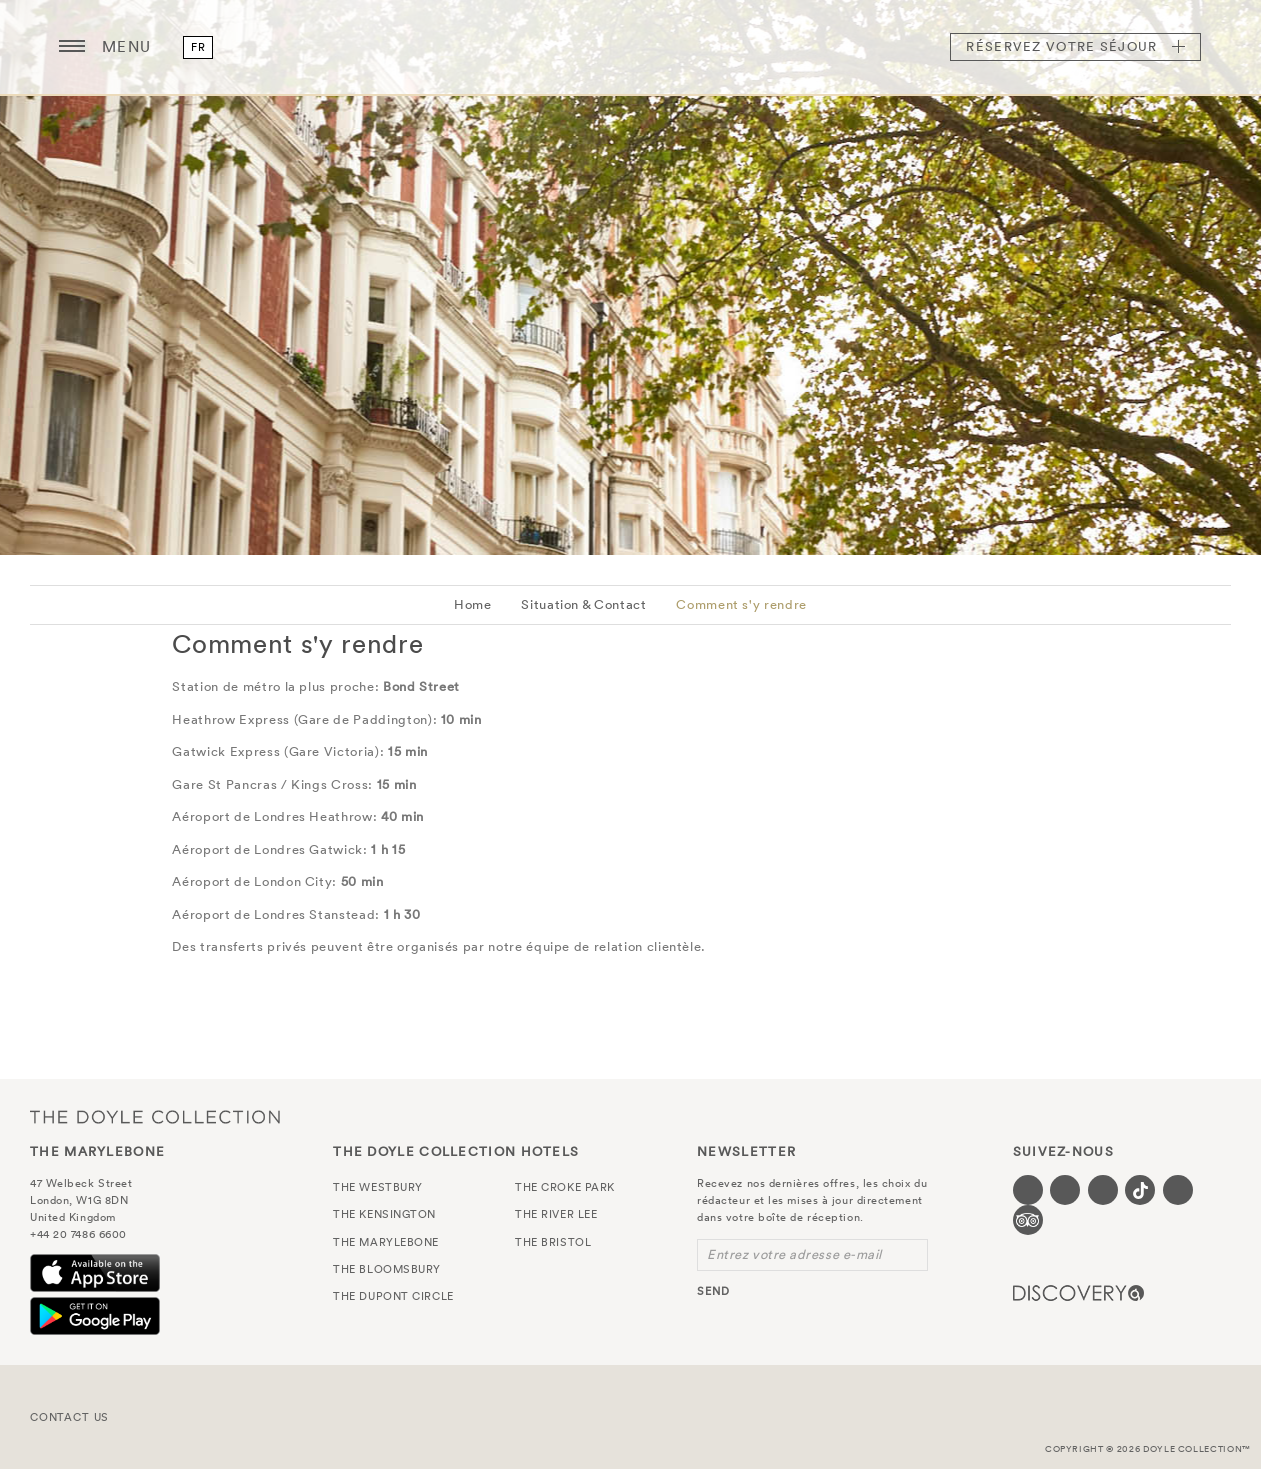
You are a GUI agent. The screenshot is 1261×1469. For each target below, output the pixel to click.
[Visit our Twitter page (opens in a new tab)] (1065, 1190)
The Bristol (553, 1242)
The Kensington (384, 1214)
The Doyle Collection (155, 1116)
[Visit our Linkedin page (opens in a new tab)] (1178, 1190)
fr (198, 47)
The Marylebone (631, 47)
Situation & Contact (583, 604)
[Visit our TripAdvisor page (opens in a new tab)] (1028, 1220)
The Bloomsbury (387, 1269)
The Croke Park (565, 1187)
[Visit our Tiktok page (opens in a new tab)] (1140, 1190)
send (713, 1291)
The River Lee (556, 1214)
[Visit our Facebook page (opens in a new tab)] (1028, 1190)
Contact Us (69, 1417)
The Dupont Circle (393, 1296)
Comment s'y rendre (741, 604)
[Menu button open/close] (72, 47)
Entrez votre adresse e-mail (794, 1254)
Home (473, 604)
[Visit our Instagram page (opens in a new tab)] (1103, 1190)
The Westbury (378, 1187)
